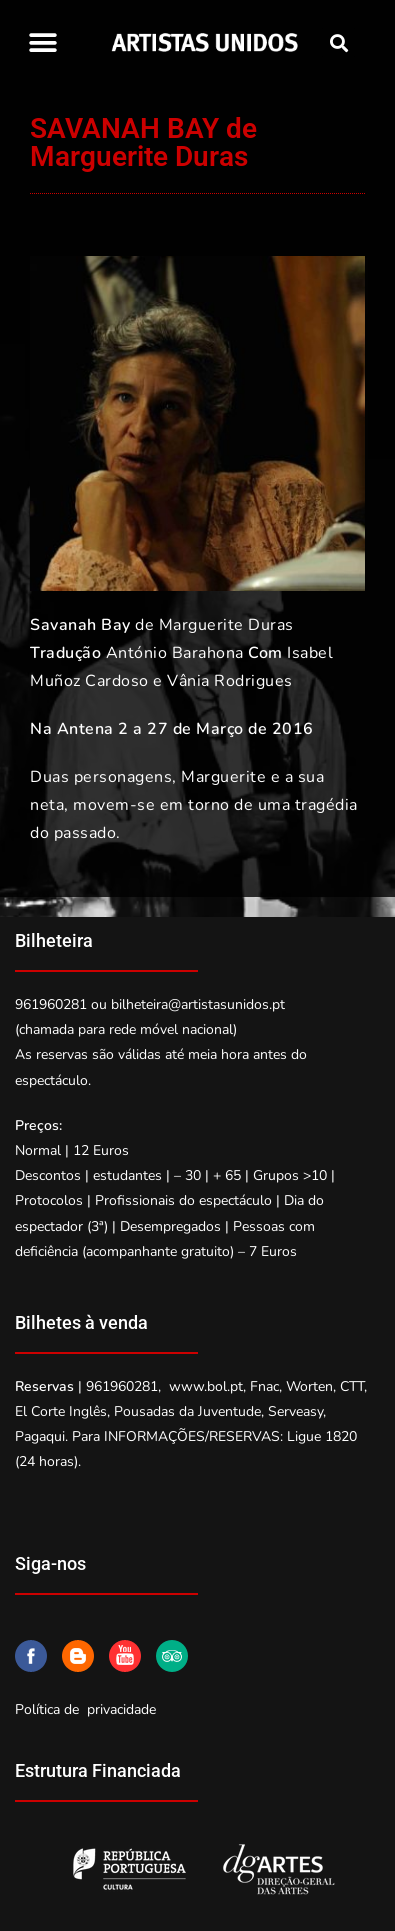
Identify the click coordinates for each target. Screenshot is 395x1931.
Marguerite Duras (226, 625)
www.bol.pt (206, 1386)
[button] (42, 42)
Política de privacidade (85, 1709)
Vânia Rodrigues (230, 681)
